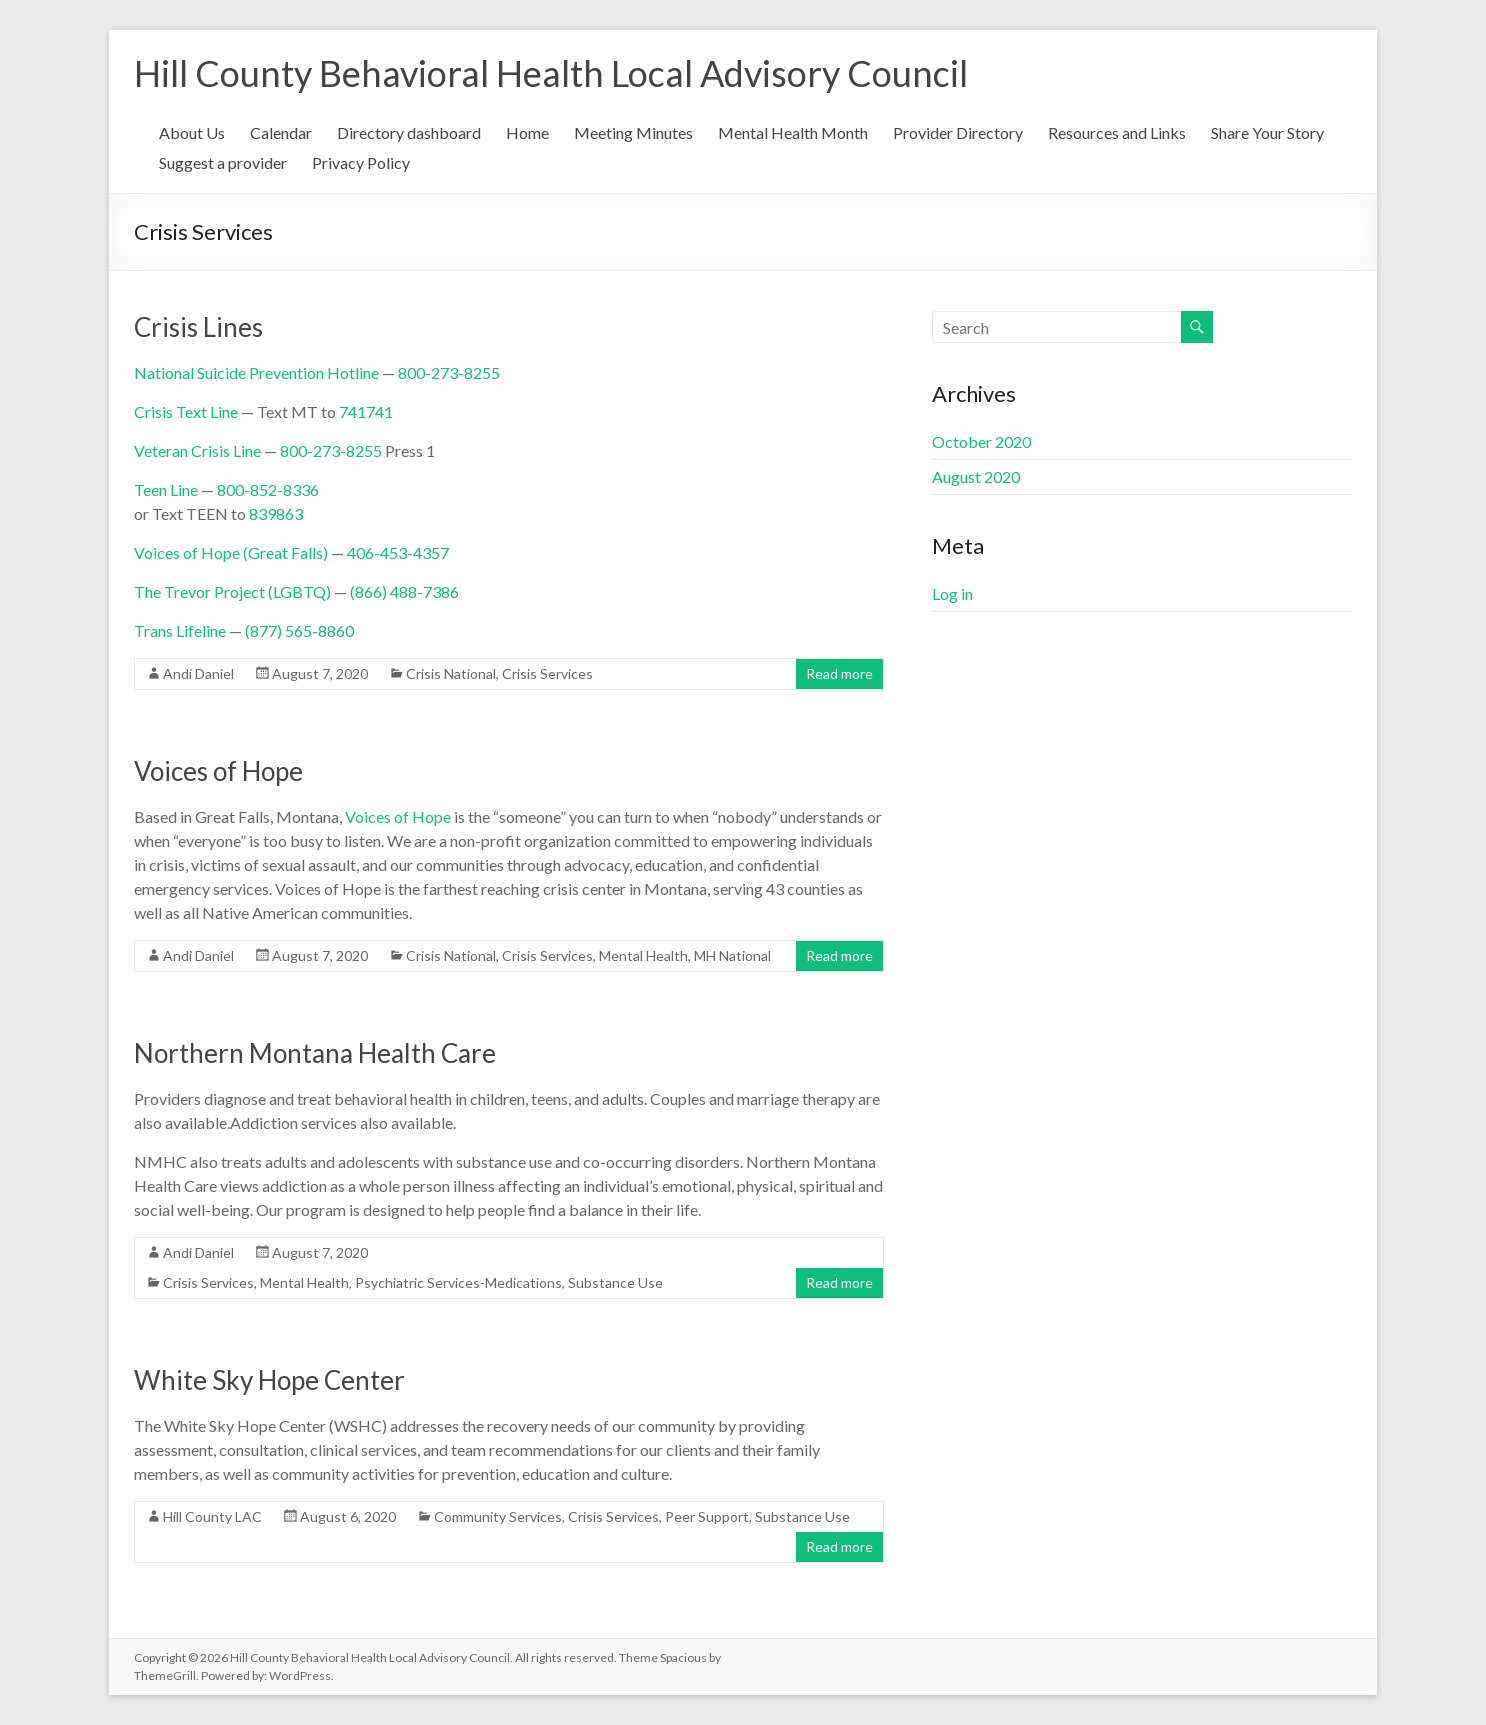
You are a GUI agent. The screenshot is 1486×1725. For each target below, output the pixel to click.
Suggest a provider (223, 162)
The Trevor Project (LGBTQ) (232, 591)
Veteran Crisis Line (197, 450)
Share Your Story (1267, 132)
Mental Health (643, 955)
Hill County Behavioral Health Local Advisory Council (551, 73)
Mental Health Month (793, 132)
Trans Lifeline (180, 630)
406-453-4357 (398, 552)
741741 (366, 411)
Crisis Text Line (186, 411)
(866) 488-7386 (404, 591)
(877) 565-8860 (299, 630)
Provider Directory (958, 132)
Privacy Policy (361, 162)
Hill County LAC (212, 1516)
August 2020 (976, 476)
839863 (276, 513)
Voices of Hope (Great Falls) (231, 552)
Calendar (281, 132)
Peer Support (707, 1516)
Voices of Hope (218, 771)
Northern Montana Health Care (315, 1053)
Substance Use (615, 1282)
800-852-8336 (268, 489)
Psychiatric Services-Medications (458, 1282)
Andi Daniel (198, 673)
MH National (732, 955)
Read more (839, 673)
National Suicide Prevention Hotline (256, 372)
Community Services (498, 1516)
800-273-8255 (449, 372)
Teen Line (166, 489)
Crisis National (451, 673)
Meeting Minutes (633, 132)
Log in (952, 593)
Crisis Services (547, 673)
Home (527, 132)
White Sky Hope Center (269, 1380)
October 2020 (981, 441)
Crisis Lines (198, 327)
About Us (192, 132)
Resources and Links (1117, 132)
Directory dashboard (409, 132)
